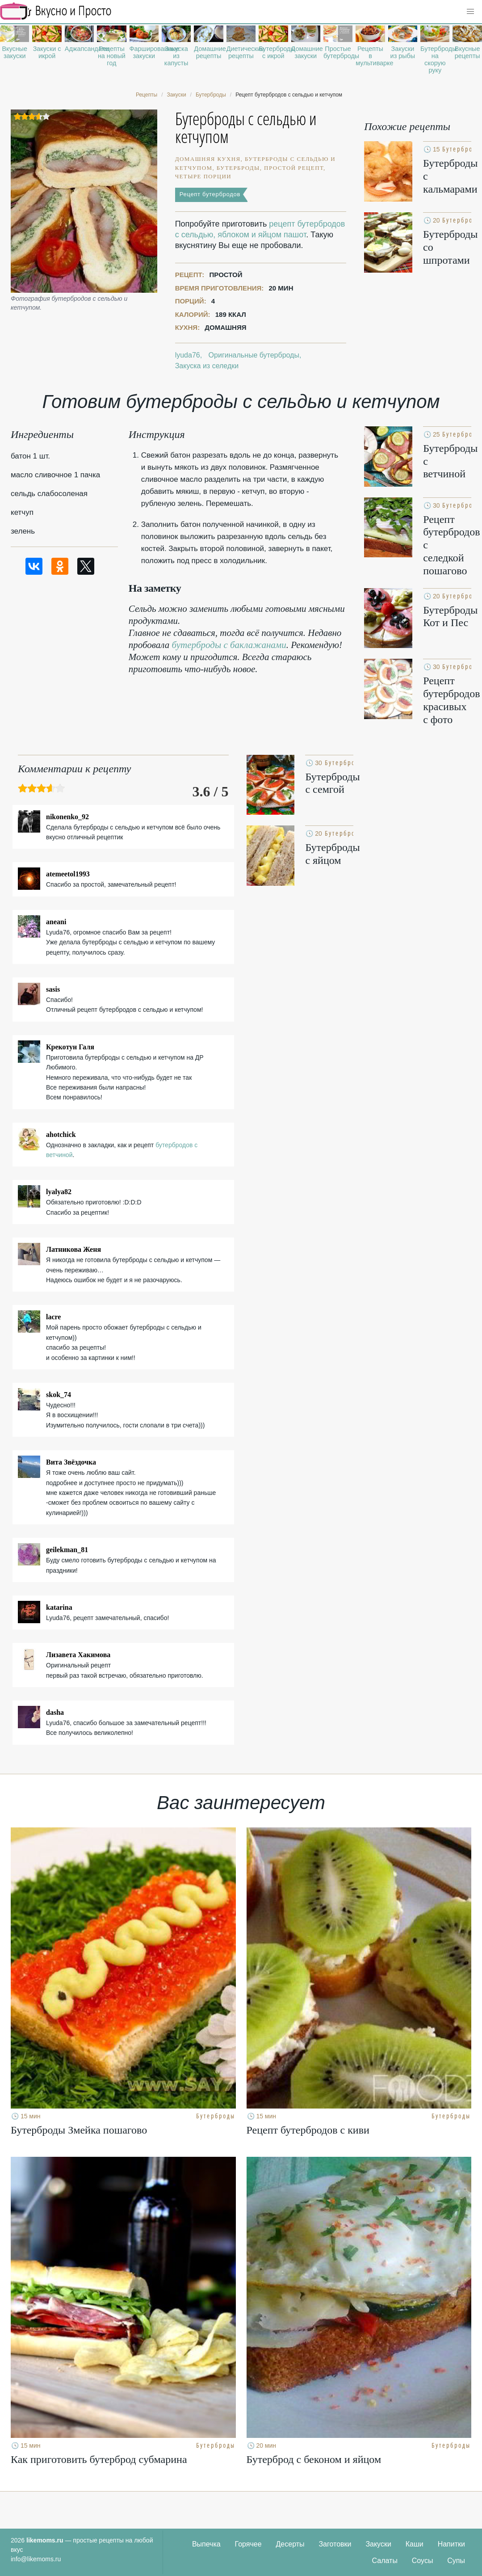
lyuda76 (187, 355)
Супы (456, 2560)
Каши (414, 2544)
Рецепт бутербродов (210, 194)
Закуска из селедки (207, 366)
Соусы (422, 2560)
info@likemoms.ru (36, 2559)
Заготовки (335, 2544)
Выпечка (206, 2544)
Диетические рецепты (241, 52)
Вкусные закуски (14, 52)
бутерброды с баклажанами (229, 645)
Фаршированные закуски (144, 52)
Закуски (378, 2544)
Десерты (290, 2544)
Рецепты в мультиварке (370, 56)
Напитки (451, 2544)
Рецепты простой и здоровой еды (56, 11)
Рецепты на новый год (112, 56)
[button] (470, 11)
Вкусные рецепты (467, 52)
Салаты (385, 2560)
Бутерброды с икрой (273, 52)
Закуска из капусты (176, 56)
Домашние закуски (305, 52)
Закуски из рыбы (402, 52)
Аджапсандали (79, 48)
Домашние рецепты (208, 52)
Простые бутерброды (337, 52)
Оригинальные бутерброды (254, 355)
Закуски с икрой (47, 52)
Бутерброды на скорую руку (434, 59)
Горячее (248, 2544)
